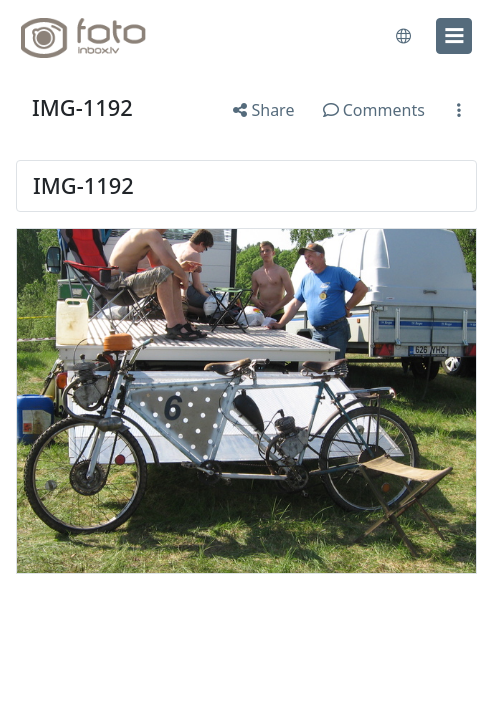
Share (263, 110)
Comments (374, 110)
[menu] (454, 36)
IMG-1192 (82, 107)
